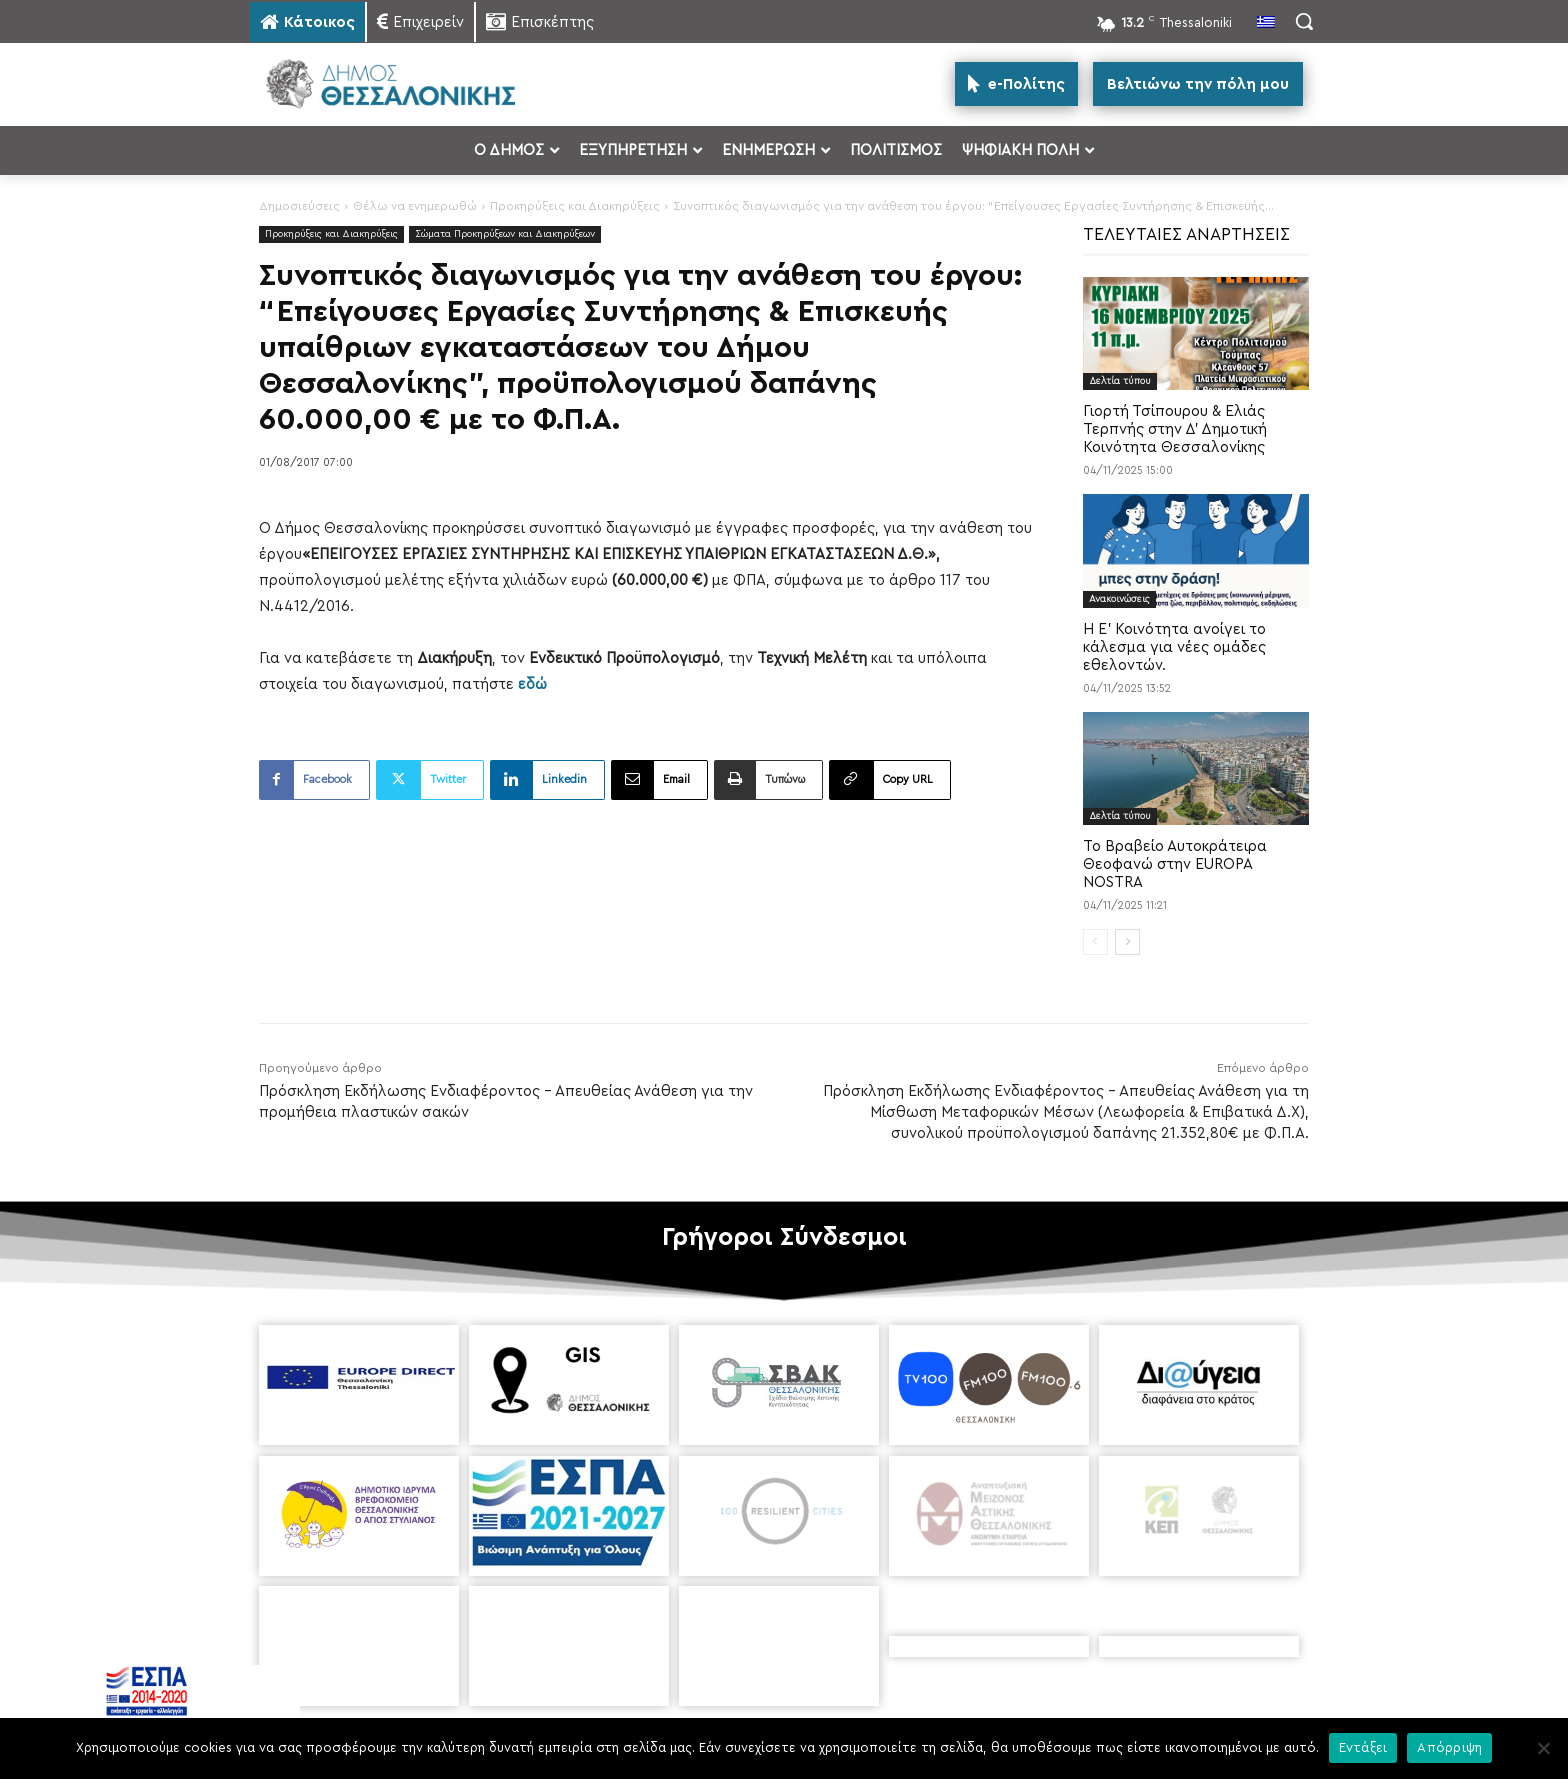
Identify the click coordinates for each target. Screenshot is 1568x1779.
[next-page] (1127, 942)
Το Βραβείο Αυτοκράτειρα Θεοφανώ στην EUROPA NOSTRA (1175, 864)
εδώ (532, 684)
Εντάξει (1363, 1747)
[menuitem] (1266, 24)
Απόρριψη (1449, 1747)
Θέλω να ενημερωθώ (415, 206)
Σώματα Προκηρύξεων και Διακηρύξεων (505, 234)
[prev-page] (1095, 942)
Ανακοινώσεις (1119, 599)
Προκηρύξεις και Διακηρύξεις (575, 206)
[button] (1304, 21)
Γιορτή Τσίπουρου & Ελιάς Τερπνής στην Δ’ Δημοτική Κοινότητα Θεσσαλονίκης (1175, 429)
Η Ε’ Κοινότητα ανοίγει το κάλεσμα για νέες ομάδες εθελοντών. (1174, 647)
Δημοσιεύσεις (299, 206)
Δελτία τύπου (1120, 381)
